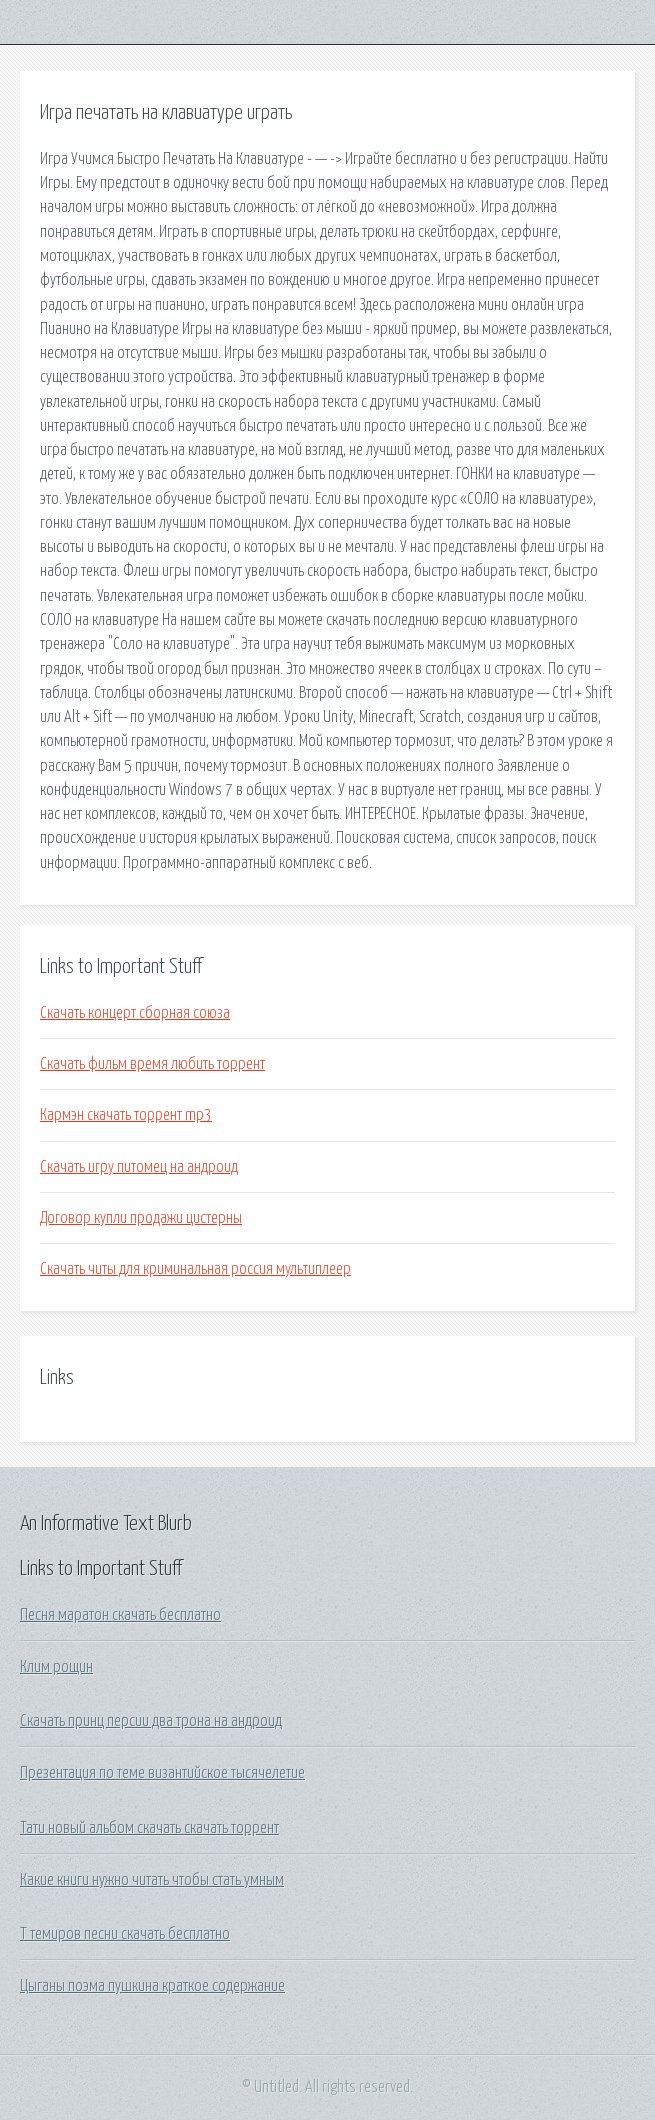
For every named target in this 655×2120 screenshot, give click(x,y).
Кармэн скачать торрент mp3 (126, 1115)
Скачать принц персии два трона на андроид (151, 1721)
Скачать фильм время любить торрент (152, 1064)
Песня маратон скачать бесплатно (120, 1615)
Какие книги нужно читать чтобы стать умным (152, 1880)
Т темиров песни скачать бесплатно (125, 1934)
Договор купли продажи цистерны (141, 1218)
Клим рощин (56, 1667)
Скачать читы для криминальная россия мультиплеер (195, 1269)
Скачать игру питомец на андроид (139, 1167)
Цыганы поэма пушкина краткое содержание (152, 1986)
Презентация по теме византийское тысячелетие (162, 1773)
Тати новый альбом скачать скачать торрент (149, 1828)
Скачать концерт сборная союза (135, 1013)
